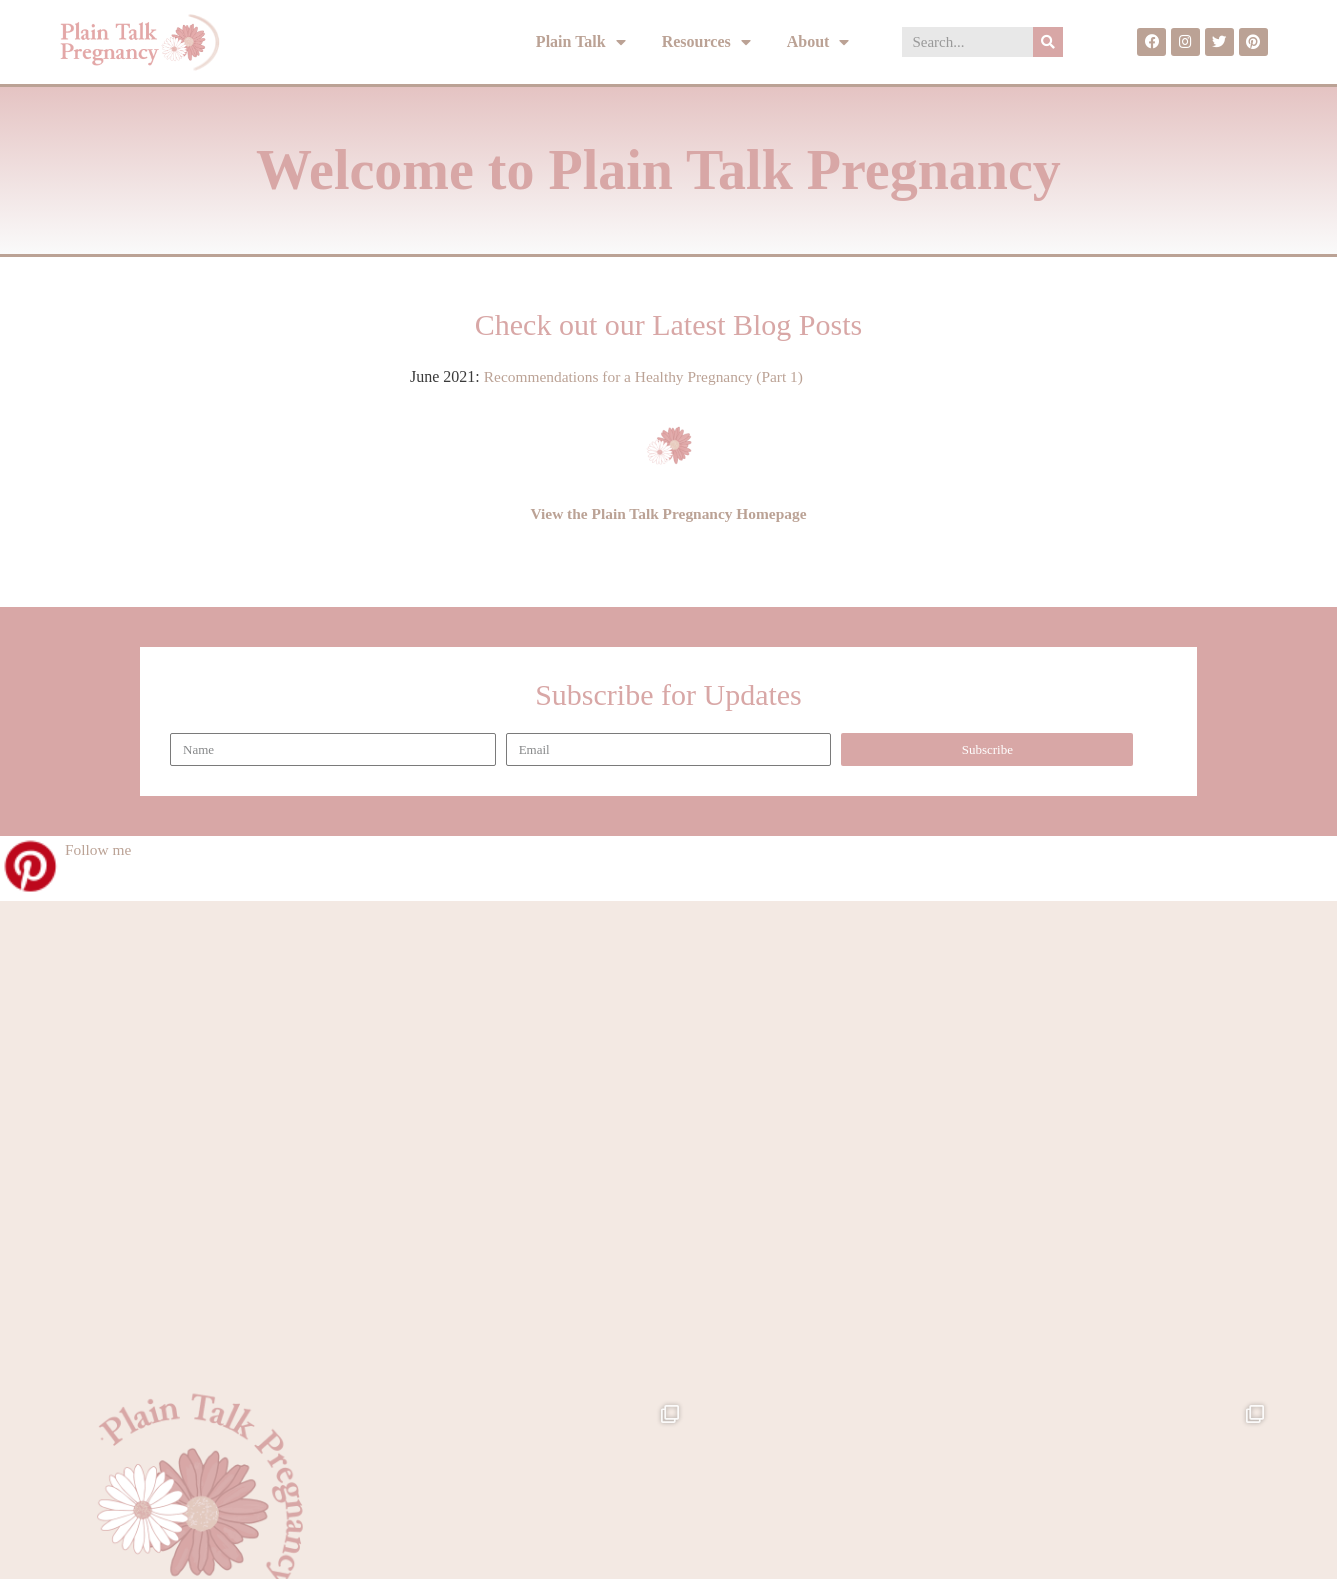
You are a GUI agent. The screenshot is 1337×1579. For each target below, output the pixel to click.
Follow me (99, 849)
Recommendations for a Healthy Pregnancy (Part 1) (649, 376)
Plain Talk (581, 42)
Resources (706, 42)
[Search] (1048, 42)
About (818, 42)
